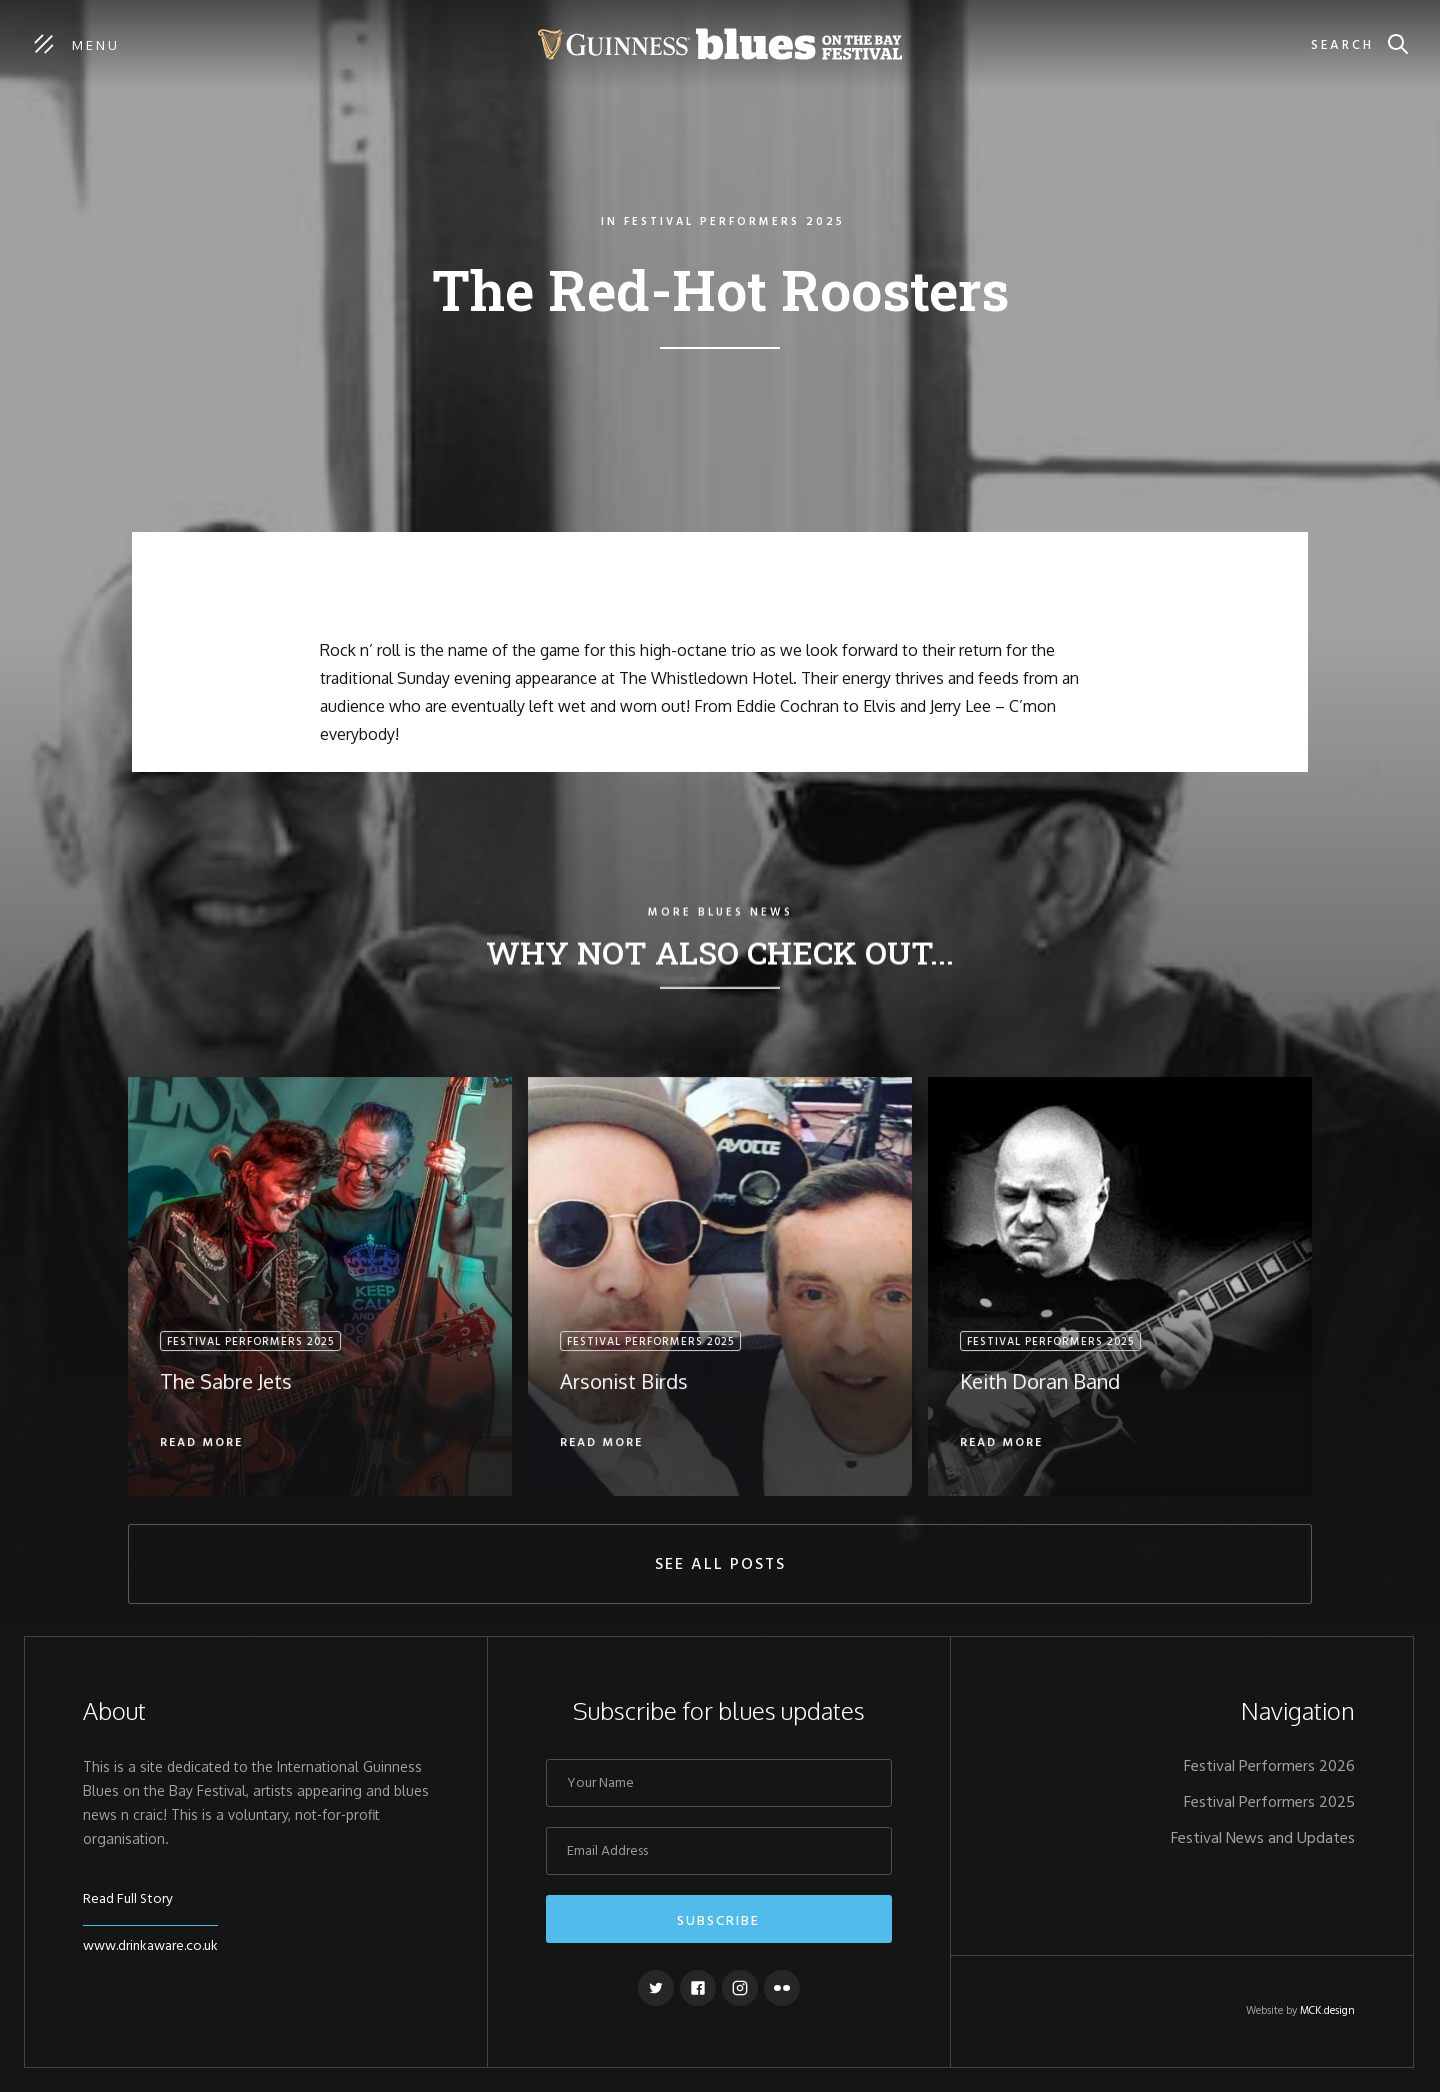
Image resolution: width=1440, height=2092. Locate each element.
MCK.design (1327, 2011)
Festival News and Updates (1263, 1839)
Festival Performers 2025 (1269, 1803)
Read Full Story (128, 1900)
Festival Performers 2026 (1269, 1767)
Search (1342, 45)
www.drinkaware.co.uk (150, 1946)
